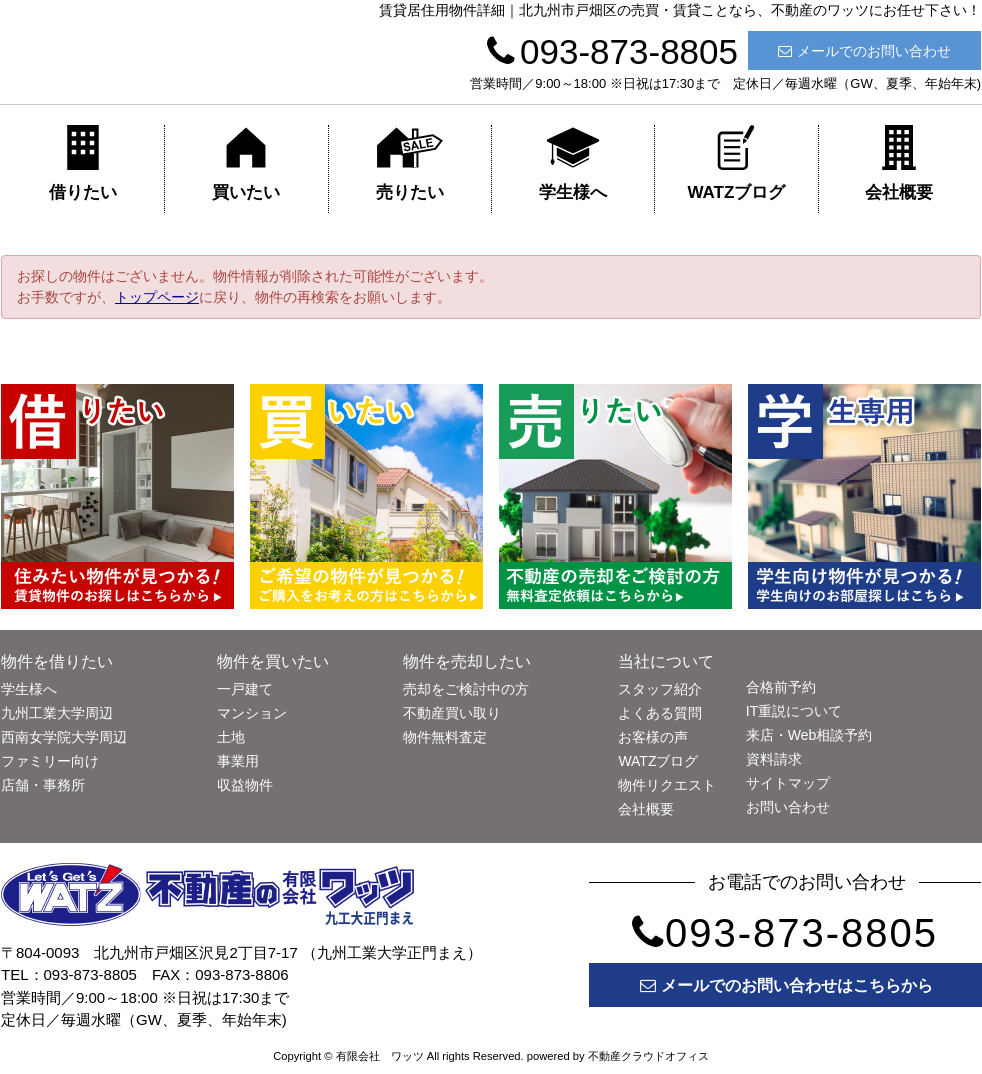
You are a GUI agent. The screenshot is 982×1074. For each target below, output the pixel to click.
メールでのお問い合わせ (864, 51)
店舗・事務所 (43, 785)
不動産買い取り (452, 713)
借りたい (83, 163)
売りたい (410, 163)
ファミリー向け (50, 761)
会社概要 (899, 163)
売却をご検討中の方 (466, 689)
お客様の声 (653, 737)
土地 (231, 737)
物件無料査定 (445, 737)
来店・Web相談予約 (809, 735)
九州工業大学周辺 (57, 713)
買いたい (246, 163)
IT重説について (794, 711)
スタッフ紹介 (660, 689)
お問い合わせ (788, 807)
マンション (252, 713)
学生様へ (573, 163)
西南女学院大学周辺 (64, 737)
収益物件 (245, 785)
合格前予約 (781, 687)
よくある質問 (660, 713)
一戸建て (245, 689)
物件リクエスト (667, 785)
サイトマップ (788, 783)
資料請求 (774, 759)
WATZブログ (736, 163)
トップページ (157, 297)
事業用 (238, 761)
